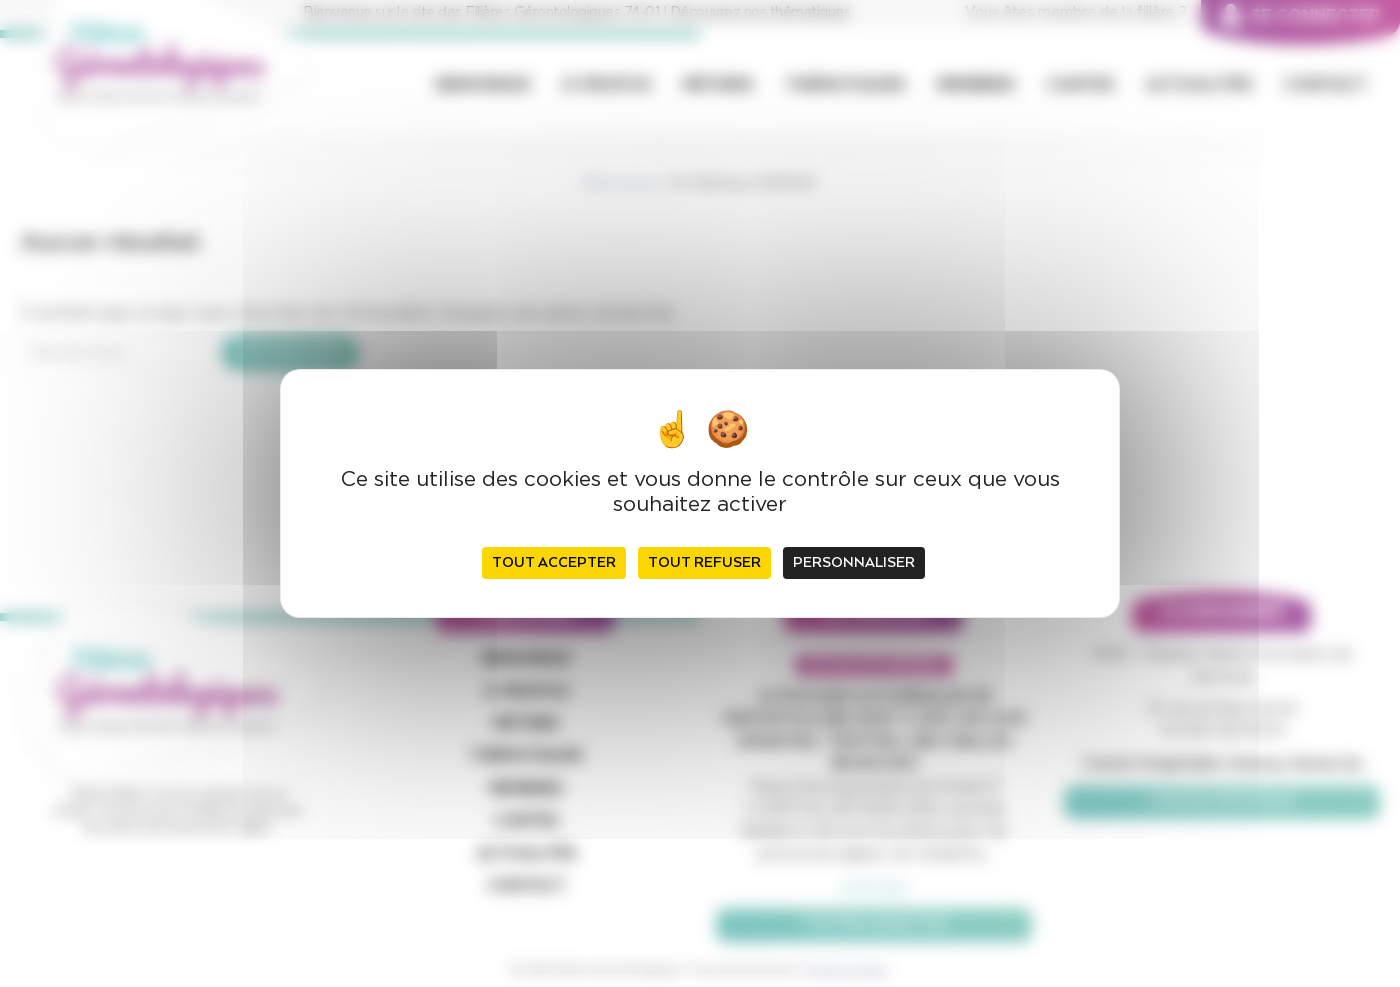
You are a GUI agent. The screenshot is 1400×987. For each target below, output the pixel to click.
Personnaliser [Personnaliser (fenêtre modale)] (854, 563)
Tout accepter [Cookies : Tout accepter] (554, 563)
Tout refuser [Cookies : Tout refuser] (704, 563)
